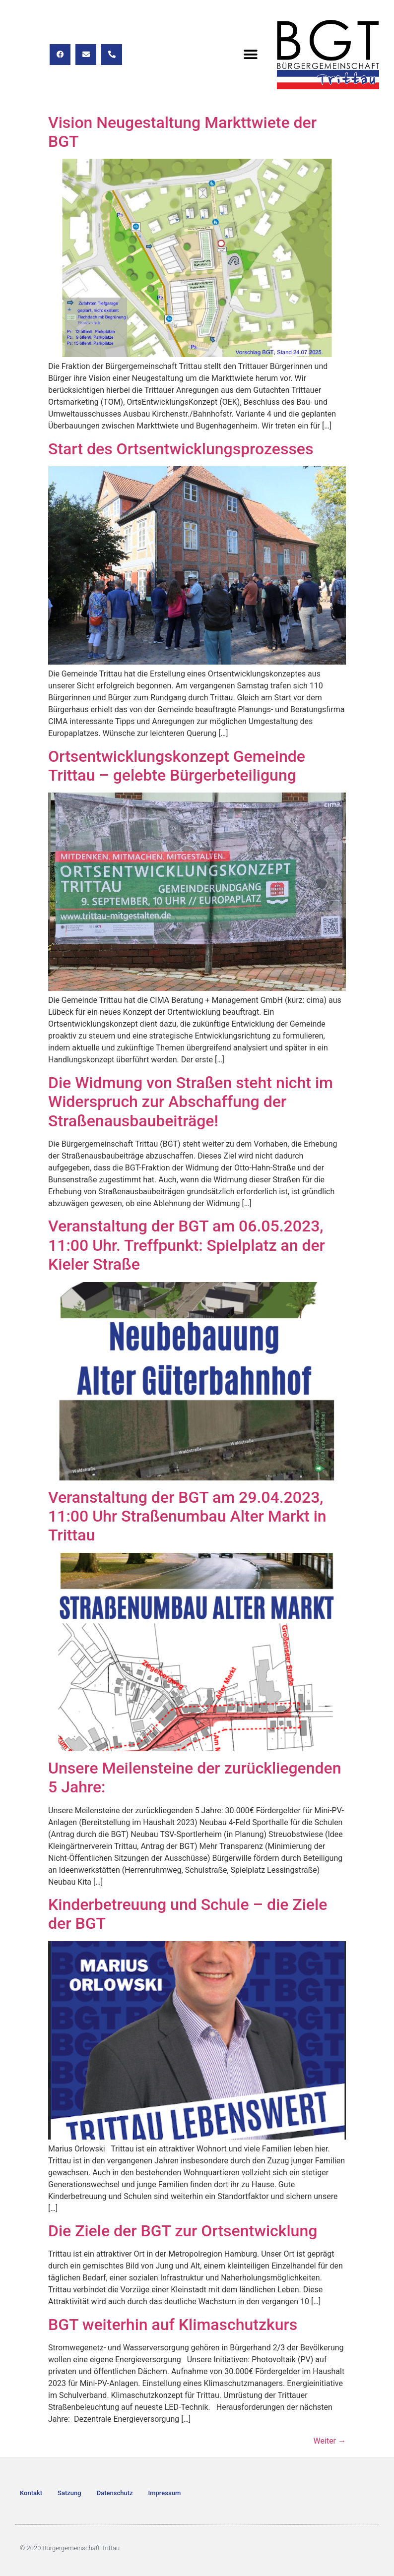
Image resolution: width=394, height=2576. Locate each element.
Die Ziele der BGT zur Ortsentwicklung (182, 2230)
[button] (251, 54)
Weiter (330, 2441)
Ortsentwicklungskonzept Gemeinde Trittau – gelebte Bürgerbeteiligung (176, 766)
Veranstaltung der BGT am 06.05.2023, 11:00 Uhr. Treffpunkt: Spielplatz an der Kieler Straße (186, 1245)
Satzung (69, 2493)
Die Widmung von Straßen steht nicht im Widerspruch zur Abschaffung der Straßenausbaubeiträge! (190, 1101)
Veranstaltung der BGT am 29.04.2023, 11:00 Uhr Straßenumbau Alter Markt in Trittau (187, 1516)
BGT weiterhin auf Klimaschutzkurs (172, 2324)
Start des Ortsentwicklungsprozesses (180, 448)
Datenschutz (115, 2493)
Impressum (164, 2493)
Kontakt (31, 2493)
